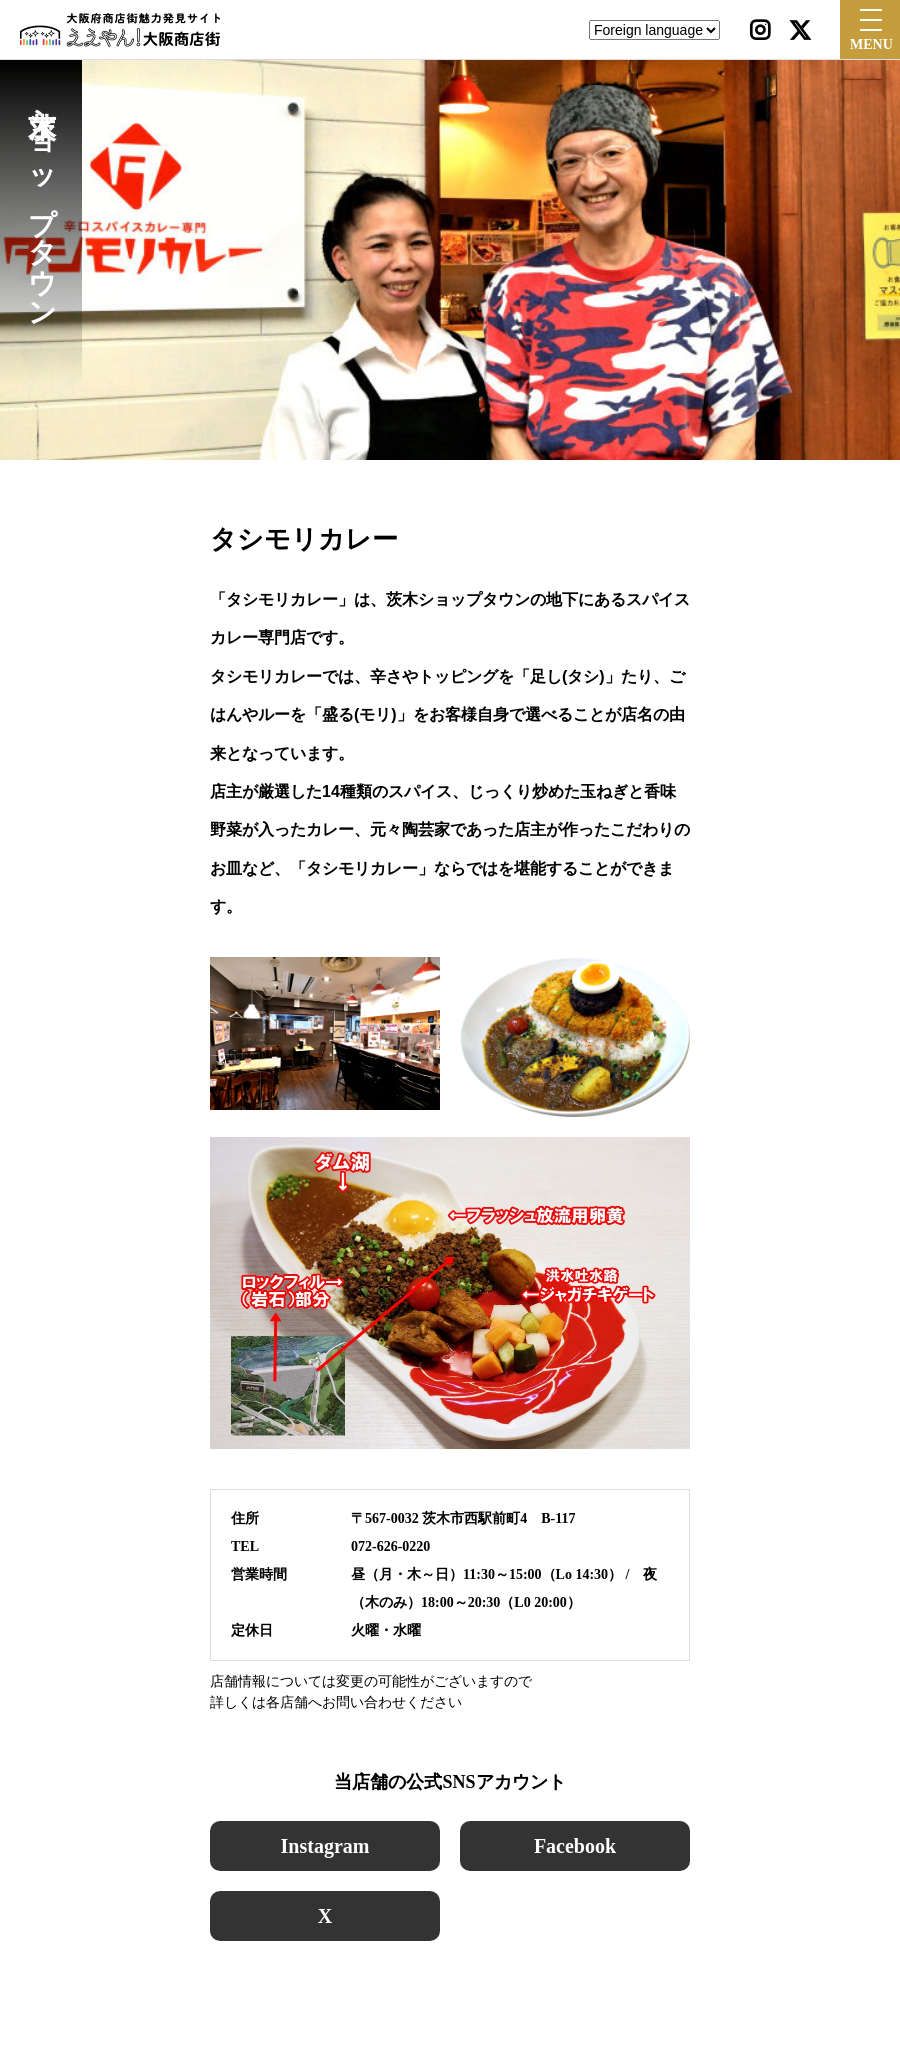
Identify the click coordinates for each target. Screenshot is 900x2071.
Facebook (575, 1846)
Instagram (325, 1846)
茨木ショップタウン (41, 202)
